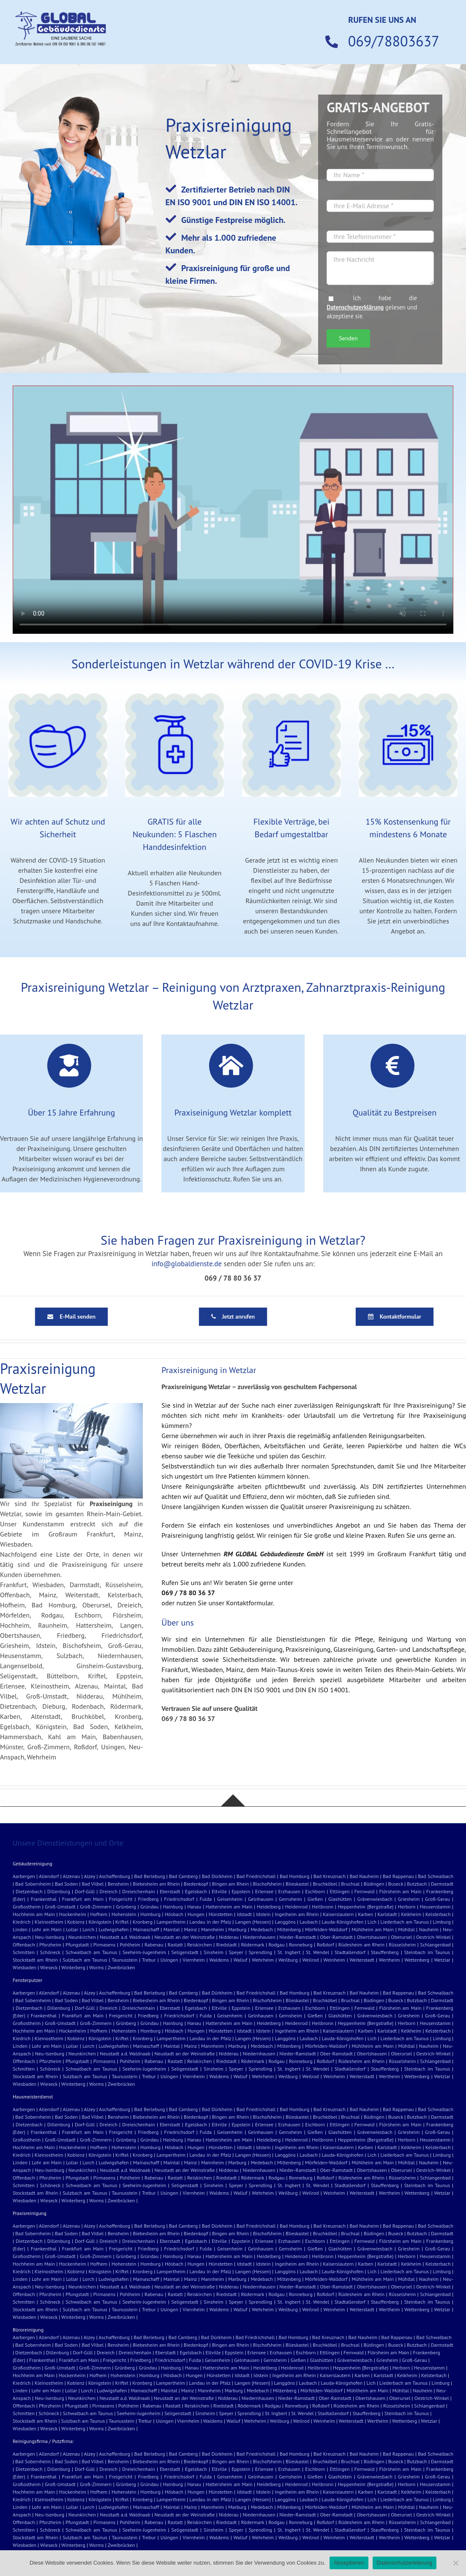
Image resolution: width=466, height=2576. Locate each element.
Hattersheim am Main (228, 1906)
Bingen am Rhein (230, 1884)
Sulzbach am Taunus (85, 1960)
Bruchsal (350, 1884)
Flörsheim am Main (400, 1891)
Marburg (237, 1929)
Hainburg (173, 1906)
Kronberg (143, 1922)
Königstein (99, 1922)
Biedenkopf (196, 1884)
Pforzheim (50, 1944)
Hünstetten (221, 1914)
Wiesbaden (24, 1967)
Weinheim (334, 1960)
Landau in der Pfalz (210, 1922)
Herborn (407, 1906)
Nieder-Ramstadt (297, 1937)
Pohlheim (130, 1944)
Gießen (315, 1899)
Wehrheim (263, 1960)
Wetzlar (442, 1960)
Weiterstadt (361, 1960)
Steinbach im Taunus (427, 1952)
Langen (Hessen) (253, 1922)
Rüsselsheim (402, 1944)
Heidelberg (269, 1906)
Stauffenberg (385, 1952)
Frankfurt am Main (83, 1899)
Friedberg (148, 1899)
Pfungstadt (77, 1944)
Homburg (150, 1914)
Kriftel (121, 1922)
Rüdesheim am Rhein (361, 1944)
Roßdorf (325, 1944)
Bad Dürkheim (217, 1876)
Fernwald (364, 1891)
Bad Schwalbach (435, 1876)
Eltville (219, 1891)
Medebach (262, 1929)
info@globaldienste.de (187, 1263)
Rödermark (252, 1944)
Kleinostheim (49, 1922)
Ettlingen (340, 1891)
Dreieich (109, 1891)
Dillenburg (58, 1891)
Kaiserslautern (338, 1914)
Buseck (395, 1884)
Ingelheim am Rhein (297, 1914)
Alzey (89, 1876)
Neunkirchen (82, 1937)
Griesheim (409, 1899)
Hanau (194, 1906)
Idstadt (244, 1914)
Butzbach (417, 1884)
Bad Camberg (183, 1876)
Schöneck (50, 1952)
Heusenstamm (435, 1906)
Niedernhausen (259, 1937)
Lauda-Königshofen (343, 1922)
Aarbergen (24, 1876)
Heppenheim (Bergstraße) (366, 1906)
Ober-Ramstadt (336, 1937)
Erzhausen (289, 1891)
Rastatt (175, 1944)
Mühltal (406, 1929)
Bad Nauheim (364, 1876)
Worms (96, 1967)
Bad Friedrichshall (256, 1876)
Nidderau (229, 1937)
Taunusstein (124, 1960)
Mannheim (212, 1929)
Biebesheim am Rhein (156, 1884)
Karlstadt (387, 1914)
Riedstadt (226, 1944)
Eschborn (315, 1891)
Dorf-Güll (85, 1891)
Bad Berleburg (149, 1876)
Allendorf (49, 1876)
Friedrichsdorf (179, 1899)
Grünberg (126, 1906)
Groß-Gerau (437, 1899)
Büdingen (374, 1884)
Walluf (241, 1960)
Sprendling (260, 1952)
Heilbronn (322, 1906)
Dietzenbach (29, 1891)
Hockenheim (72, 1914)
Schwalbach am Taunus (91, 1952)
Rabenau (154, 1944)
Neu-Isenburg (50, 1937)
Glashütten (340, 1899)
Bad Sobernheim (33, 1884)
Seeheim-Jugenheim (144, 1952)
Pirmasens (104, 1944)
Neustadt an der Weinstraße (185, 1937)
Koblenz (75, 1922)
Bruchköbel (325, 1884)
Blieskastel (297, 1884)
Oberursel (401, 1937)
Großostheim (27, 1906)
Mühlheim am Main (373, 1929)
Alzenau (71, 1876)
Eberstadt (170, 1891)
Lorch (88, 1929)
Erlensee (264, 1891)
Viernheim (193, 1960)
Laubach (309, 1922)
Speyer (236, 1952)
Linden (20, 1929)
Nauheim (429, 1929)
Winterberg (73, 1967)
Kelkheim (411, 1914)
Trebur (149, 1960)
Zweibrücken (121, 1967)
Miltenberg (289, 1929)
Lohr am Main (47, 1929)
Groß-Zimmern (96, 1906)
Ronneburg (301, 1944)
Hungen (196, 1914)
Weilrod (310, 1960)
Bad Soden (66, 1884)
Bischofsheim (267, 1884)
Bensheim (118, 1884)
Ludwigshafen (113, 1929)
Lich (372, 1922)
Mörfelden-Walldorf (326, 1929)
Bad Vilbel (93, 1884)
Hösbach (174, 1914)
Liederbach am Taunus (405, 1922)
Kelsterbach (438, 1914)
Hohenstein (124, 1914)
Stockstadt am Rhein (35, 1960)
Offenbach (24, 1944)
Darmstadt (442, 1884)
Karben (365, 1914)
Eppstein (241, 1891)
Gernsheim (290, 1899)
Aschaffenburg (114, 1876)
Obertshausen (372, 1937)
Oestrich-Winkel (433, 1937)
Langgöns (285, 1922)
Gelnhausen (260, 1899)
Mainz (190, 1929)
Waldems (219, 1960)
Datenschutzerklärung (355, 307)
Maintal (172, 1929)
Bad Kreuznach (329, 1876)
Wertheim (389, 1960)
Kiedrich (21, 1922)
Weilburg (288, 1960)
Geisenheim (230, 1899)
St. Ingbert (289, 1952)
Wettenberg (416, 1960)
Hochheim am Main (34, 1914)
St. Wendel (317, 1952)
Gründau (149, 1906)
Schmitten (24, 1952)
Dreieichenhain (138, 1891)
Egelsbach (196, 1891)
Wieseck (48, 1967)
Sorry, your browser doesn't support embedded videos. (233, 509)
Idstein (263, 1914)
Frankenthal (44, 1899)
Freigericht (120, 1899)
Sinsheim (213, 1952)
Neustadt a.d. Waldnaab (125, 1937)
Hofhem (98, 1914)
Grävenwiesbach (374, 1899)
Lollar (72, 1929)
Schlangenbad (435, 1944)
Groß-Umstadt (60, 1906)
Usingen (169, 1960)
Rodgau (276, 1944)
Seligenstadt (185, 1952)
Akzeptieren (349, 2563)
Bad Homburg (294, 1876)
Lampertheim (171, 1922)
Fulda (206, 1899)
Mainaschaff (146, 1929)
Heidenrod (296, 1906)
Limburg (442, 1922)
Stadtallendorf (350, 1952)
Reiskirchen (199, 1944)
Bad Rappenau (398, 1876)
